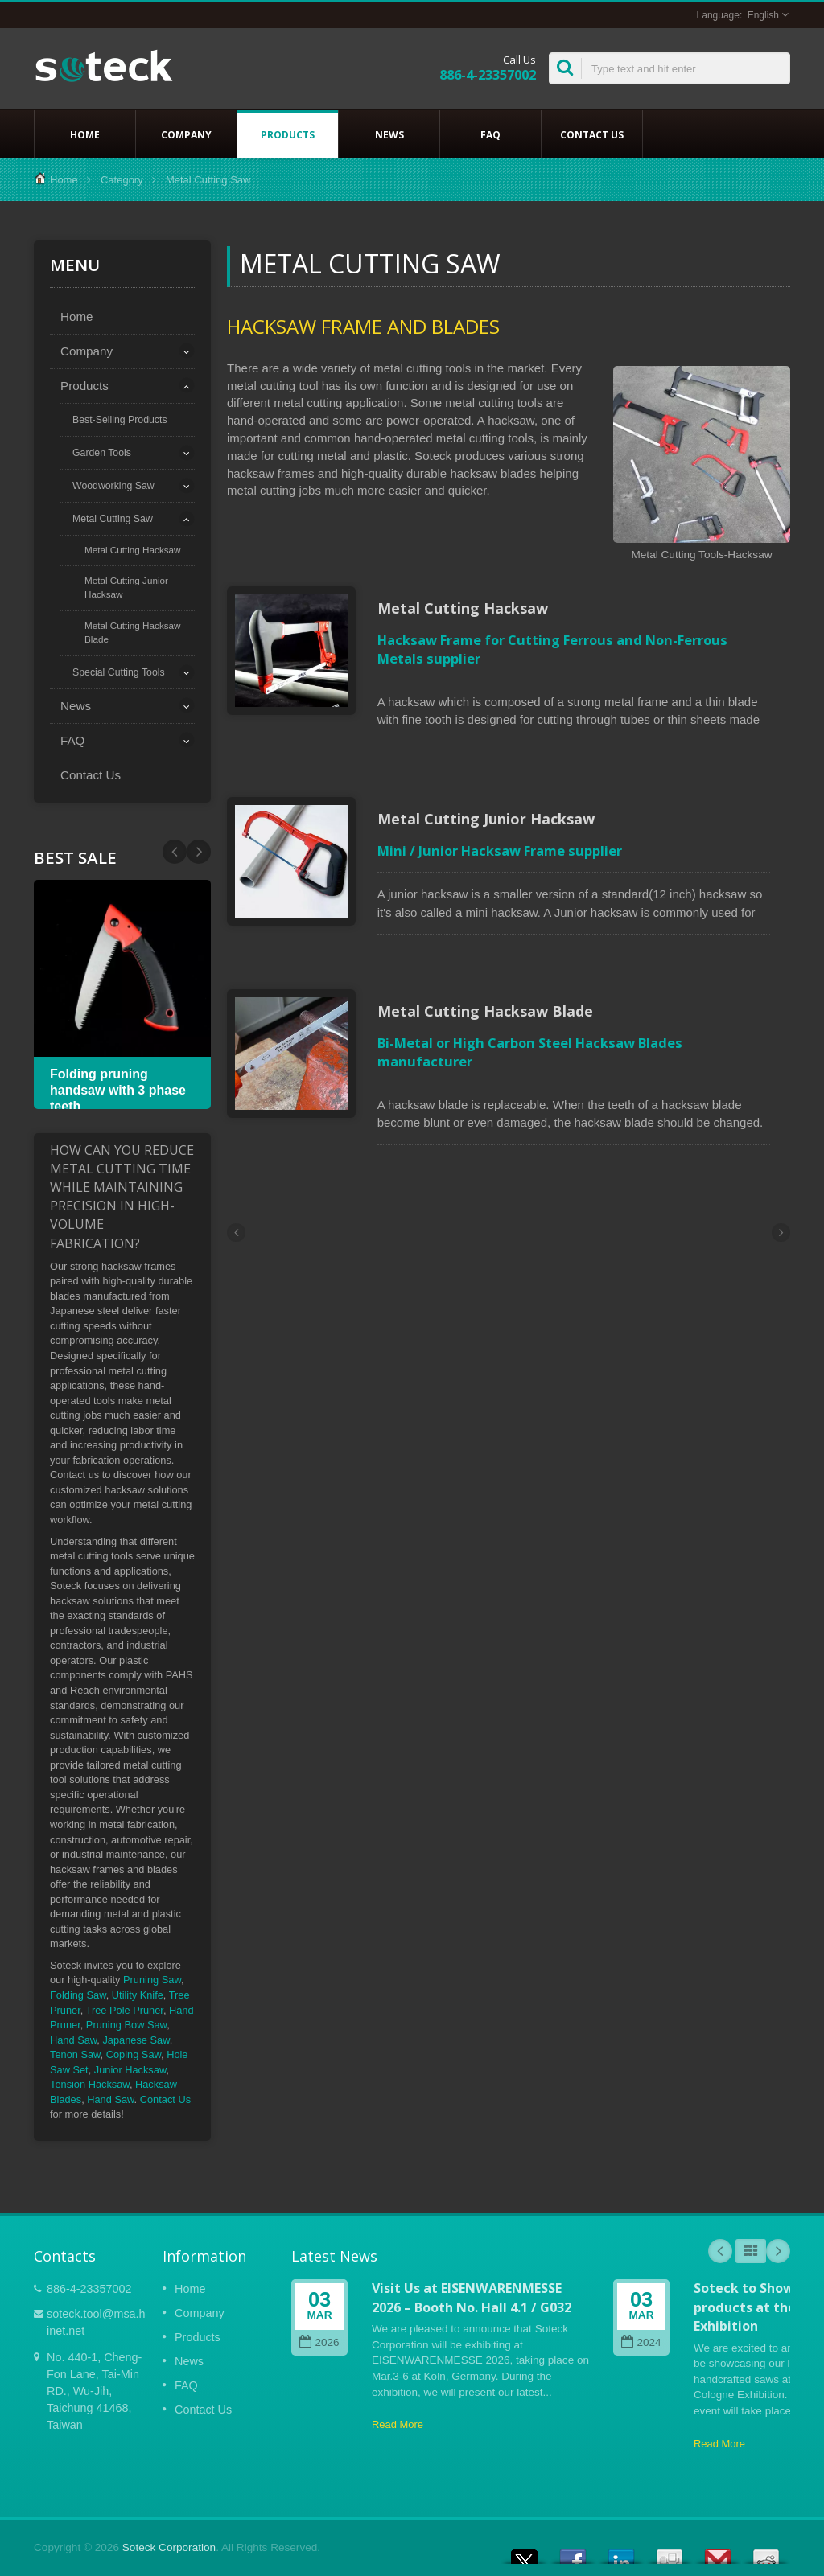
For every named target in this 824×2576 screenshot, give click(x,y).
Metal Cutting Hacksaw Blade (132, 632)
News (389, 134)
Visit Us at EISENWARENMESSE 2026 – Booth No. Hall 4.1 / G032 (471, 2297)
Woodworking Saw (113, 485)
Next (175, 852)
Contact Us (592, 134)
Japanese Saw (135, 2040)
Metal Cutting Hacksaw (132, 549)
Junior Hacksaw (130, 2070)
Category (122, 180)
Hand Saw (73, 2040)
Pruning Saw (152, 1980)
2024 (641, 2342)
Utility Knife (137, 1995)
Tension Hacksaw (90, 2084)
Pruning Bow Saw (126, 2025)
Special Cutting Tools (118, 672)
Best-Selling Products (119, 419)
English (763, 15)
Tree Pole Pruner (124, 2010)
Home (85, 134)
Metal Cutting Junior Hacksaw (126, 587)
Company (186, 134)
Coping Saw (133, 2054)
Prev (199, 852)
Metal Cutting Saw (112, 518)
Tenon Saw (75, 2054)
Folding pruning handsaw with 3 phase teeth (118, 1090)
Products (287, 134)
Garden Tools (101, 452)
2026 (319, 2342)
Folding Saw (78, 1995)
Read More (397, 2424)
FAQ (490, 134)
